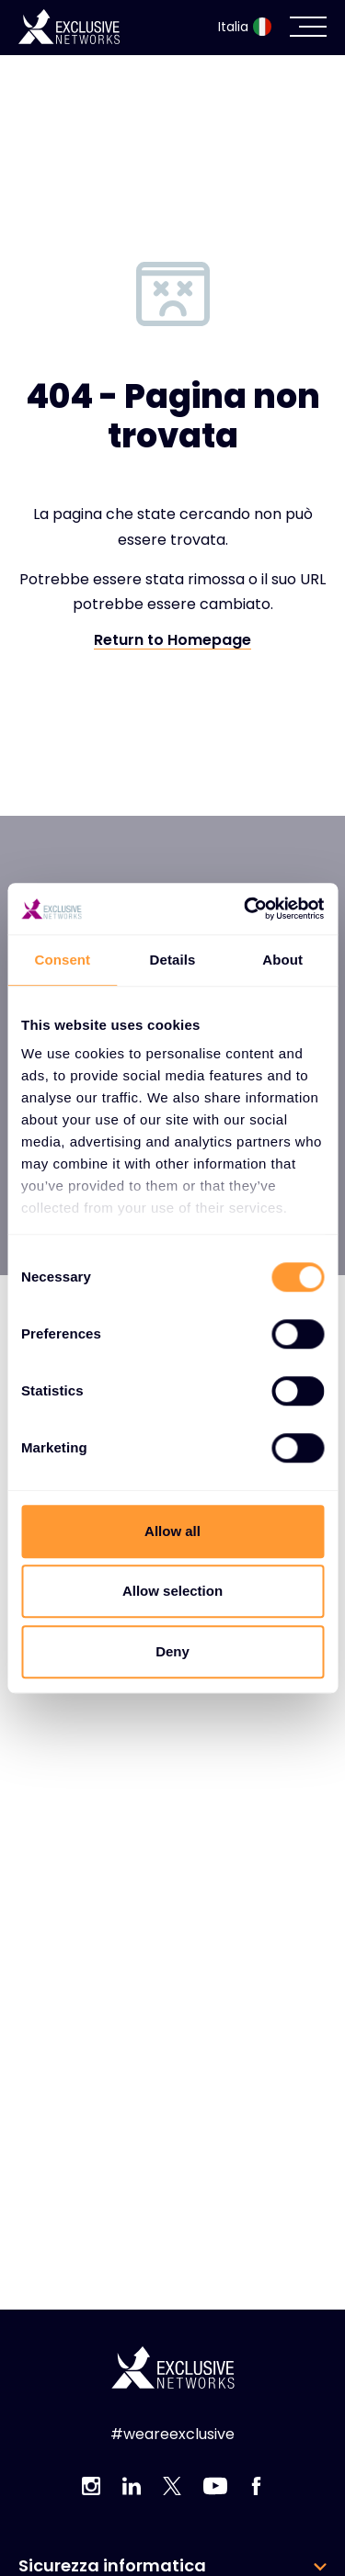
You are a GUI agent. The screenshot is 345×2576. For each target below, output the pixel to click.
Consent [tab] (62, 959)
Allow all (172, 1531)
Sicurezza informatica (112, 2566)
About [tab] (282, 959)
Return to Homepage (172, 640)
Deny (172, 1651)
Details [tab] (173, 959)
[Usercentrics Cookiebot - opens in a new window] (245, 909)
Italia (244, 26)
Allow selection (172, 1591)
